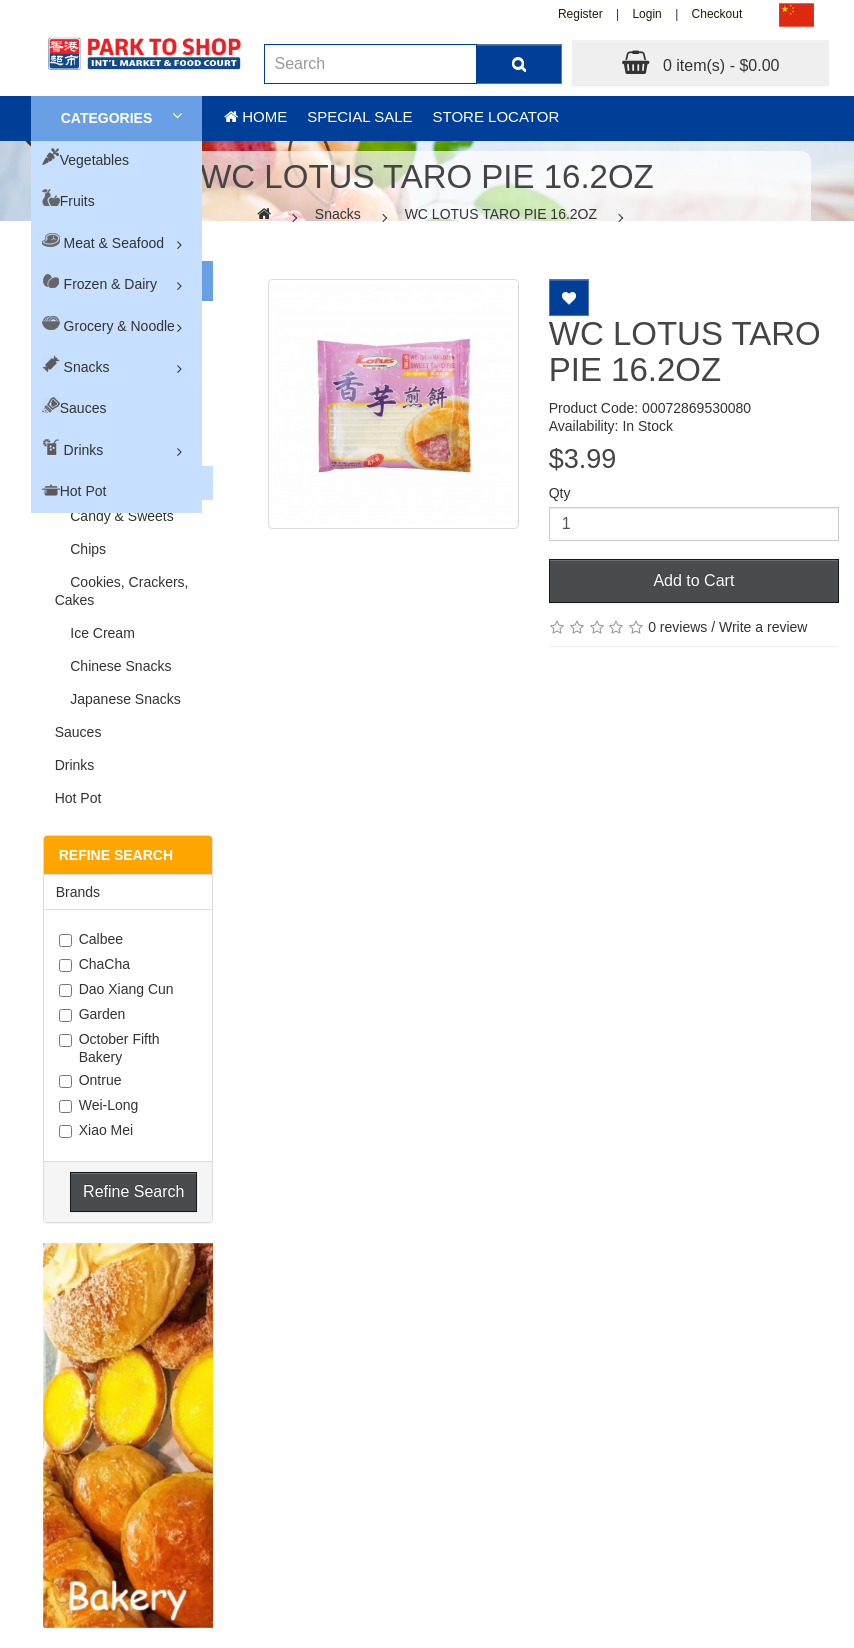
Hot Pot (83, 491)
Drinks (84, 450)
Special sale (359, 116)
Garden (92, 1014)
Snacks (87, 367)
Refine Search (133, 1191)
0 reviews (677, 627)
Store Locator (496, 116)
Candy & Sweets (114, 516)
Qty (560, 493)
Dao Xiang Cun (116, 989)
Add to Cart (693, 580)
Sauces (83, 408)
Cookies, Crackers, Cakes (122, 591)
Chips (80, 549)
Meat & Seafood (114, 243)
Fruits (77, 201)
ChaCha (94, 964)
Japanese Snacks (118, 699)
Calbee (91, 939)
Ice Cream (95, 633)
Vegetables (94, 160)
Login (646, 14)
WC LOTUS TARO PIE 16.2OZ (501, 214)
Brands (78, 892)
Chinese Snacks (113, 666)
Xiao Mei (96, 1130)
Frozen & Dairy (110, 284)
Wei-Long (99, 1105)
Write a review (763, 627)
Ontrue (90, 1080)
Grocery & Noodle (119, 326)
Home (255, 116)
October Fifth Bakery (109, 1048)
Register (580, 14)
